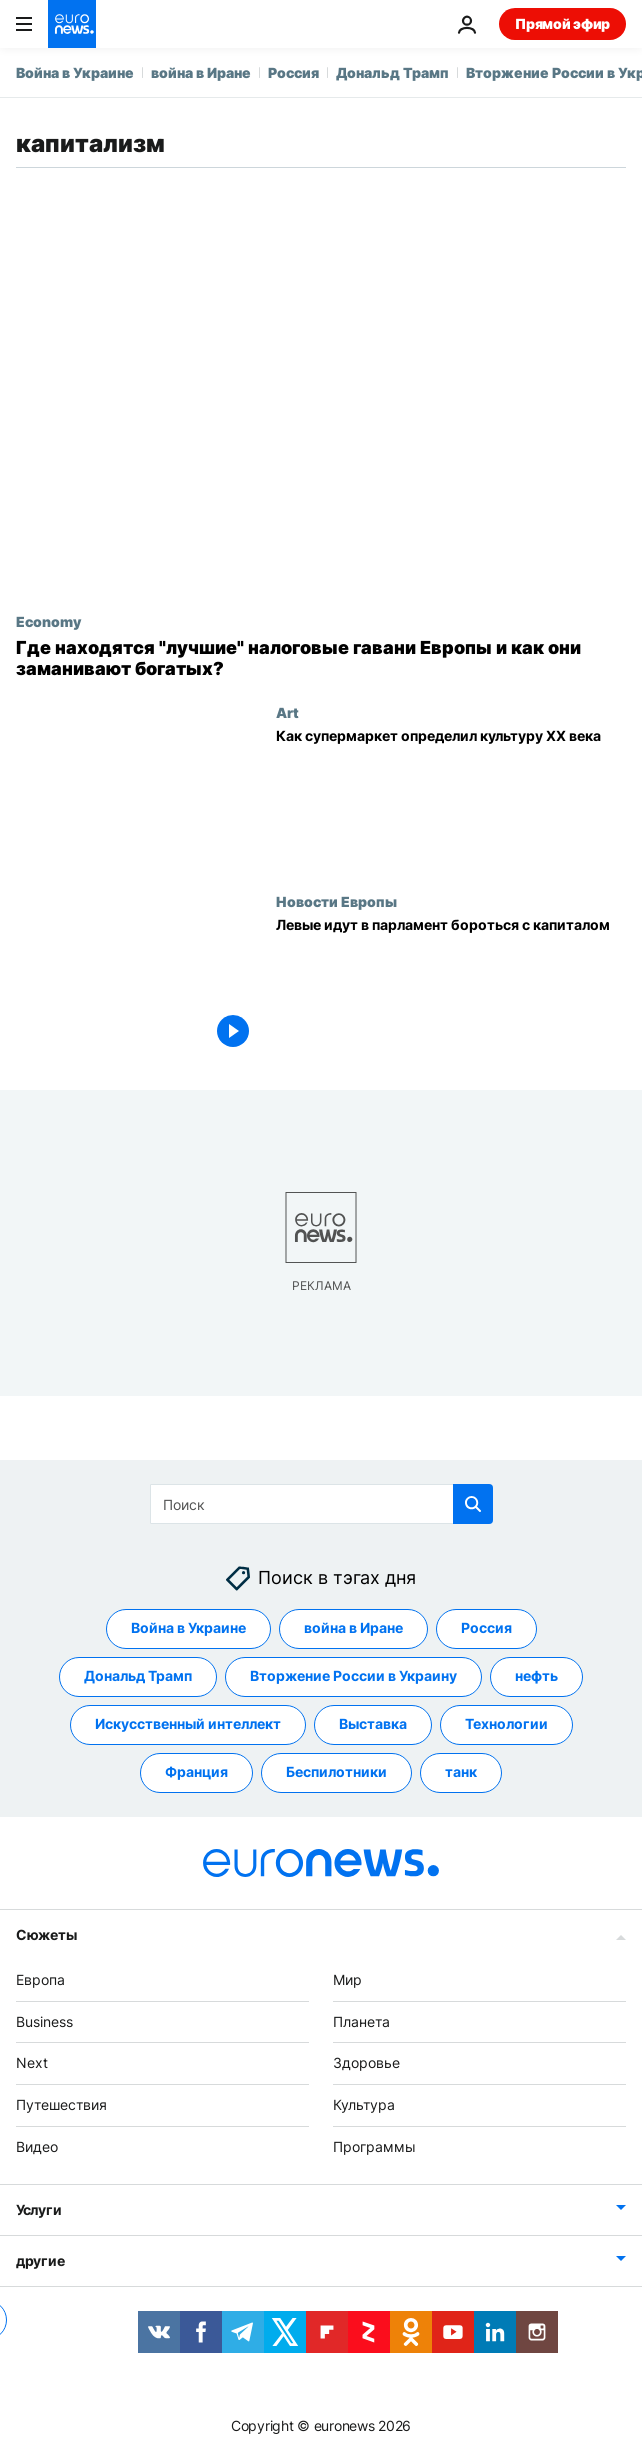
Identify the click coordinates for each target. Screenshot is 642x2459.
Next (32, 2063)
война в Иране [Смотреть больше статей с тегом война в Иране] (353, 1628)
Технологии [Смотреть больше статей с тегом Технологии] (506, 1724)
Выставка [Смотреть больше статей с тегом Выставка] (373, 1724)
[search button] (473, 1504)
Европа (40, 1979)
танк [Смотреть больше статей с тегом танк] (461, 1772)
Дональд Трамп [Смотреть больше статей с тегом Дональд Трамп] (138, 1676)
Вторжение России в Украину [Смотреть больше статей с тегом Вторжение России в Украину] (353, 1676)
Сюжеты (46, 1934)
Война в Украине (75, 72)
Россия (293, 72)
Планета (361, 2021)
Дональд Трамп (392, 72)
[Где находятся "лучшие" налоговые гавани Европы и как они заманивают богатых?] (321, 658)
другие (40, 2260)
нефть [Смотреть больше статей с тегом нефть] (536, 1676)
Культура (364, 2105)
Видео (37, 2146)
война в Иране (201, 72)
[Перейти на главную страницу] (72, 24)
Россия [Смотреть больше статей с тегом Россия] (486, 1628)
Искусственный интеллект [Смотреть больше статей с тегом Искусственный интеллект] (188, 1724)
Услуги (38, 2209)
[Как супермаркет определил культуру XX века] (451, 798)
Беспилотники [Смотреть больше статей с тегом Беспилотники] (336, 1772)
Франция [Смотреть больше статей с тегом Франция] (196, 1772)
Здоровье (366, 2063)
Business (44, 2021)
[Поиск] (321, 1504)
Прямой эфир (562, 23)
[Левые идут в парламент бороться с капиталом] (451, 987)
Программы (374, 2146)
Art (287, 712)
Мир (347, 1979)
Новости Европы (336, 901)
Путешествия (61, 2105)
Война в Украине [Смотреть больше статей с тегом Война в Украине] (188, 1628)
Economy (48, 621)
